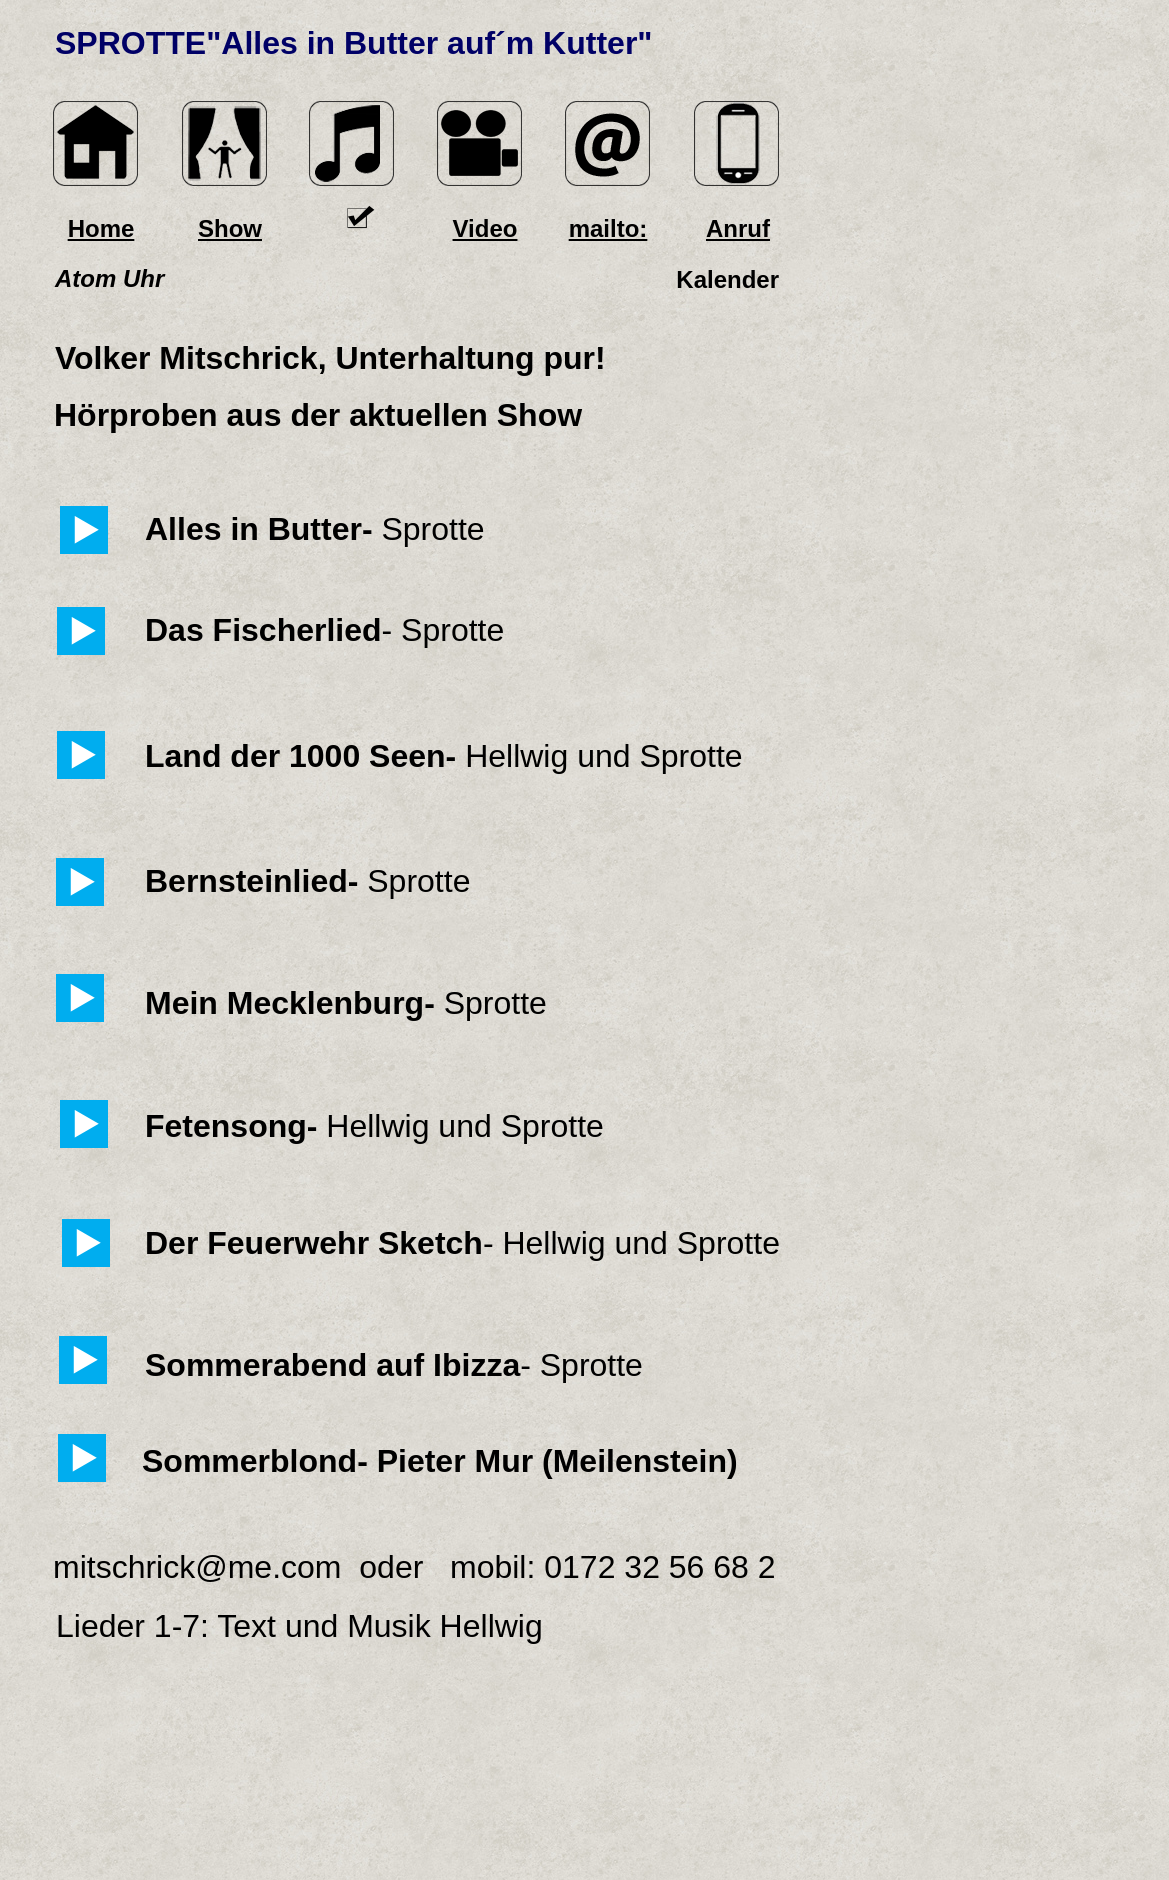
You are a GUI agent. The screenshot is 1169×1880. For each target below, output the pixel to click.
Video (485, 228)
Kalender (727, 279)
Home (101, 228)
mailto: (608, 228)
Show (230, 228)
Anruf (738, 228)
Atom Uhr (109, 278)
